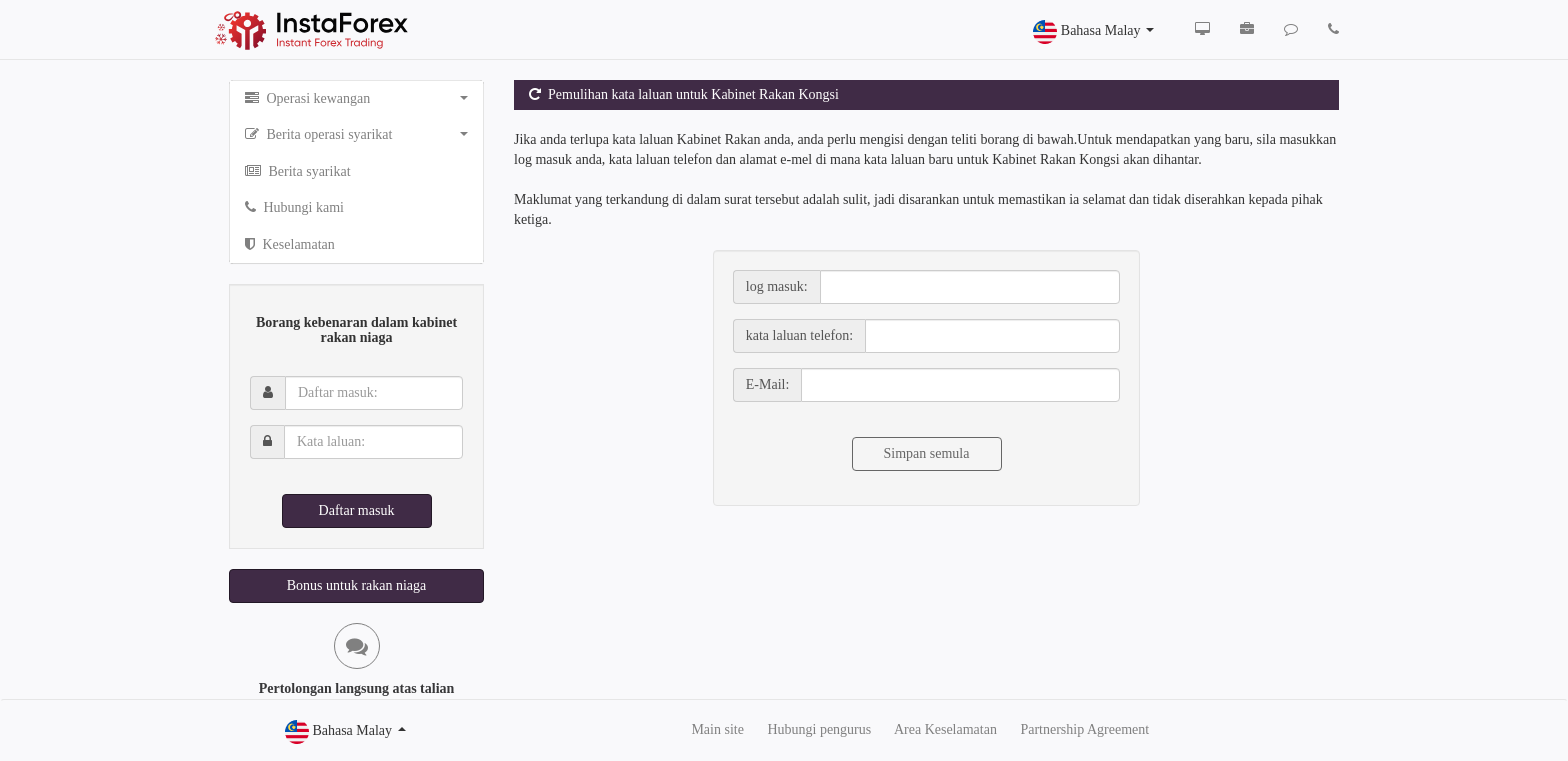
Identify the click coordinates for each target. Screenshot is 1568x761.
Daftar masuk (357, 510)
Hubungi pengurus (819, 729)
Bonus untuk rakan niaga (357, 585)
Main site (717, 729)
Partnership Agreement (1084, 729)
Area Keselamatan (945, 729)
